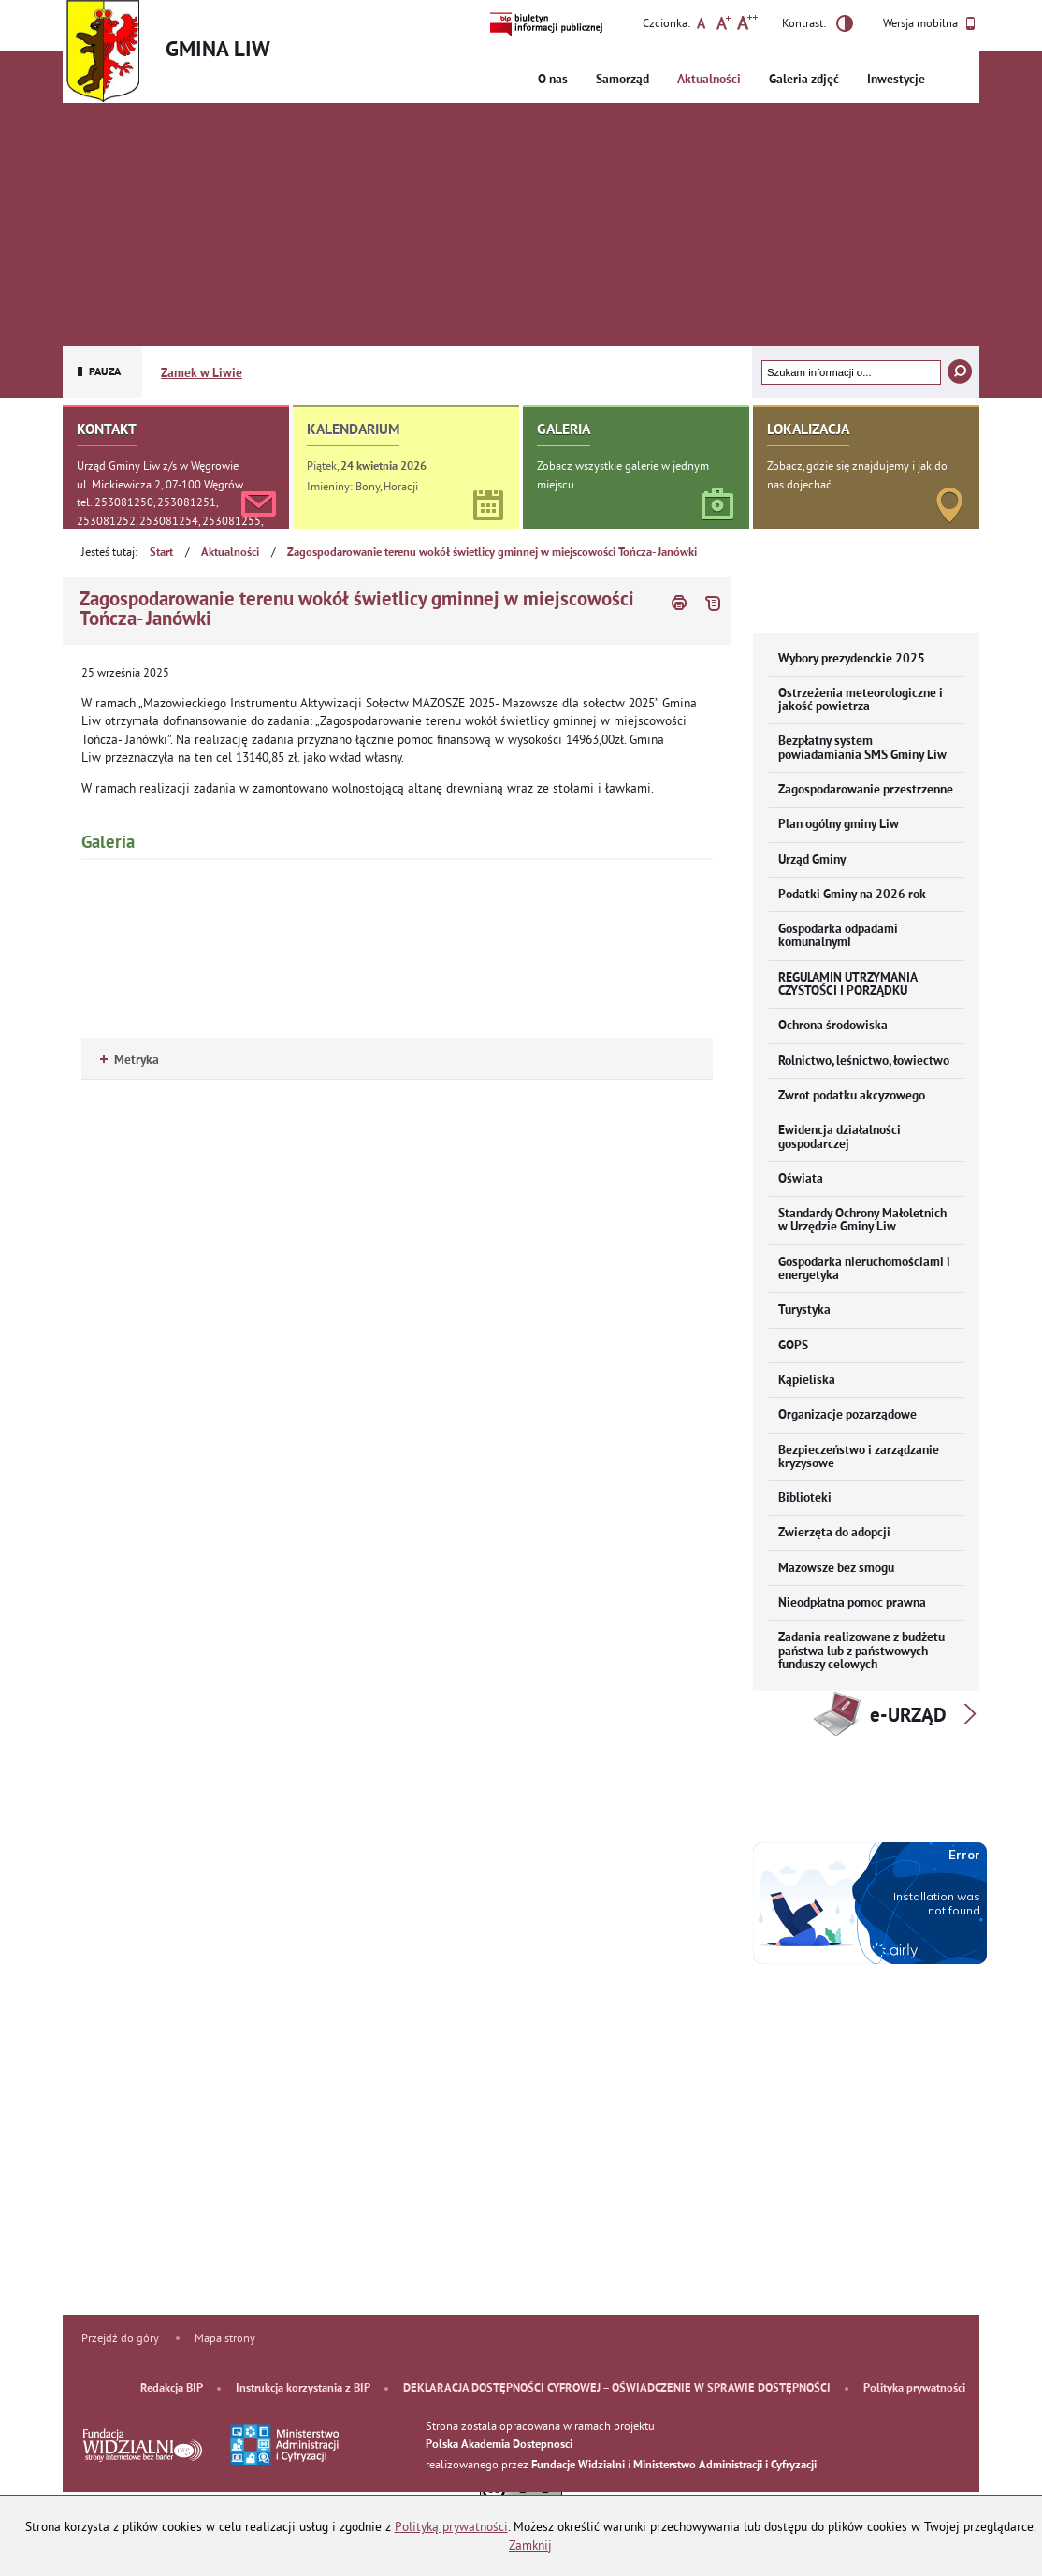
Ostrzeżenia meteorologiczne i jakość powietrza (860, 700)
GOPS (793, 1346)
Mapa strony (225, 2338)
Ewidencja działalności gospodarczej (839, 1137)
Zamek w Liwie (201, 374)
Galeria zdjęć (804, 80)
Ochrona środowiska (833, 1026)
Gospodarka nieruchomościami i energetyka (864, 1269)
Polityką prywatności (451, 2527)
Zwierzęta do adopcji (834, 1533)
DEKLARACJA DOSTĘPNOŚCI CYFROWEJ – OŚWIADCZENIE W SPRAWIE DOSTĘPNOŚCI (617, 2388)
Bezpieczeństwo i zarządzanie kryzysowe (858, 1457)
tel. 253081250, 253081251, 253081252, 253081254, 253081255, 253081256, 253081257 (169, 520)
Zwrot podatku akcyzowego (851, 1096)
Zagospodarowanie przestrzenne (865, 790)
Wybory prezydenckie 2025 (851, 659)
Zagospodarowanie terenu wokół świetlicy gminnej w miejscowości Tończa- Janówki (492, 553)
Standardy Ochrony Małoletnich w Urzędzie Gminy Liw (862, 1220)
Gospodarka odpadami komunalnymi (838, 936)
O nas (553, 80)
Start (161, 553)
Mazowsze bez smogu (836, 1569)
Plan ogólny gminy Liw (838, 825)
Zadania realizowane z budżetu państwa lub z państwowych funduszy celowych (861, 1651)
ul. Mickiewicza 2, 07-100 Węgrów (160, 484)
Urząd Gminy (812, 860)
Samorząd (622, 80)
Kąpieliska (806, 1381)
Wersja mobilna (929, 23)
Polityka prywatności (914, 2388)
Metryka (129, 1061)
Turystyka (804, 1310)
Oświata (800, 1179)
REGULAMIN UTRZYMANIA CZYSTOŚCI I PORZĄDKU (848, 984)
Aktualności (709, 80)
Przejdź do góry (120, 2338)
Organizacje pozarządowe (847, 1415)
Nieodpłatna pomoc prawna (852, 1603)
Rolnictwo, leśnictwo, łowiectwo (863, 1062)
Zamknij (530, 2546)
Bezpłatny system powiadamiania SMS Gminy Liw (862, 748)
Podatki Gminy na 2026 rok (852, 895)
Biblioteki (805, 1498)
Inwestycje (896, 80)
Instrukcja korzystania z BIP (303, 2388)
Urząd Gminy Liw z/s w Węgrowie (158, 465)
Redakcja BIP (171, 2388)
